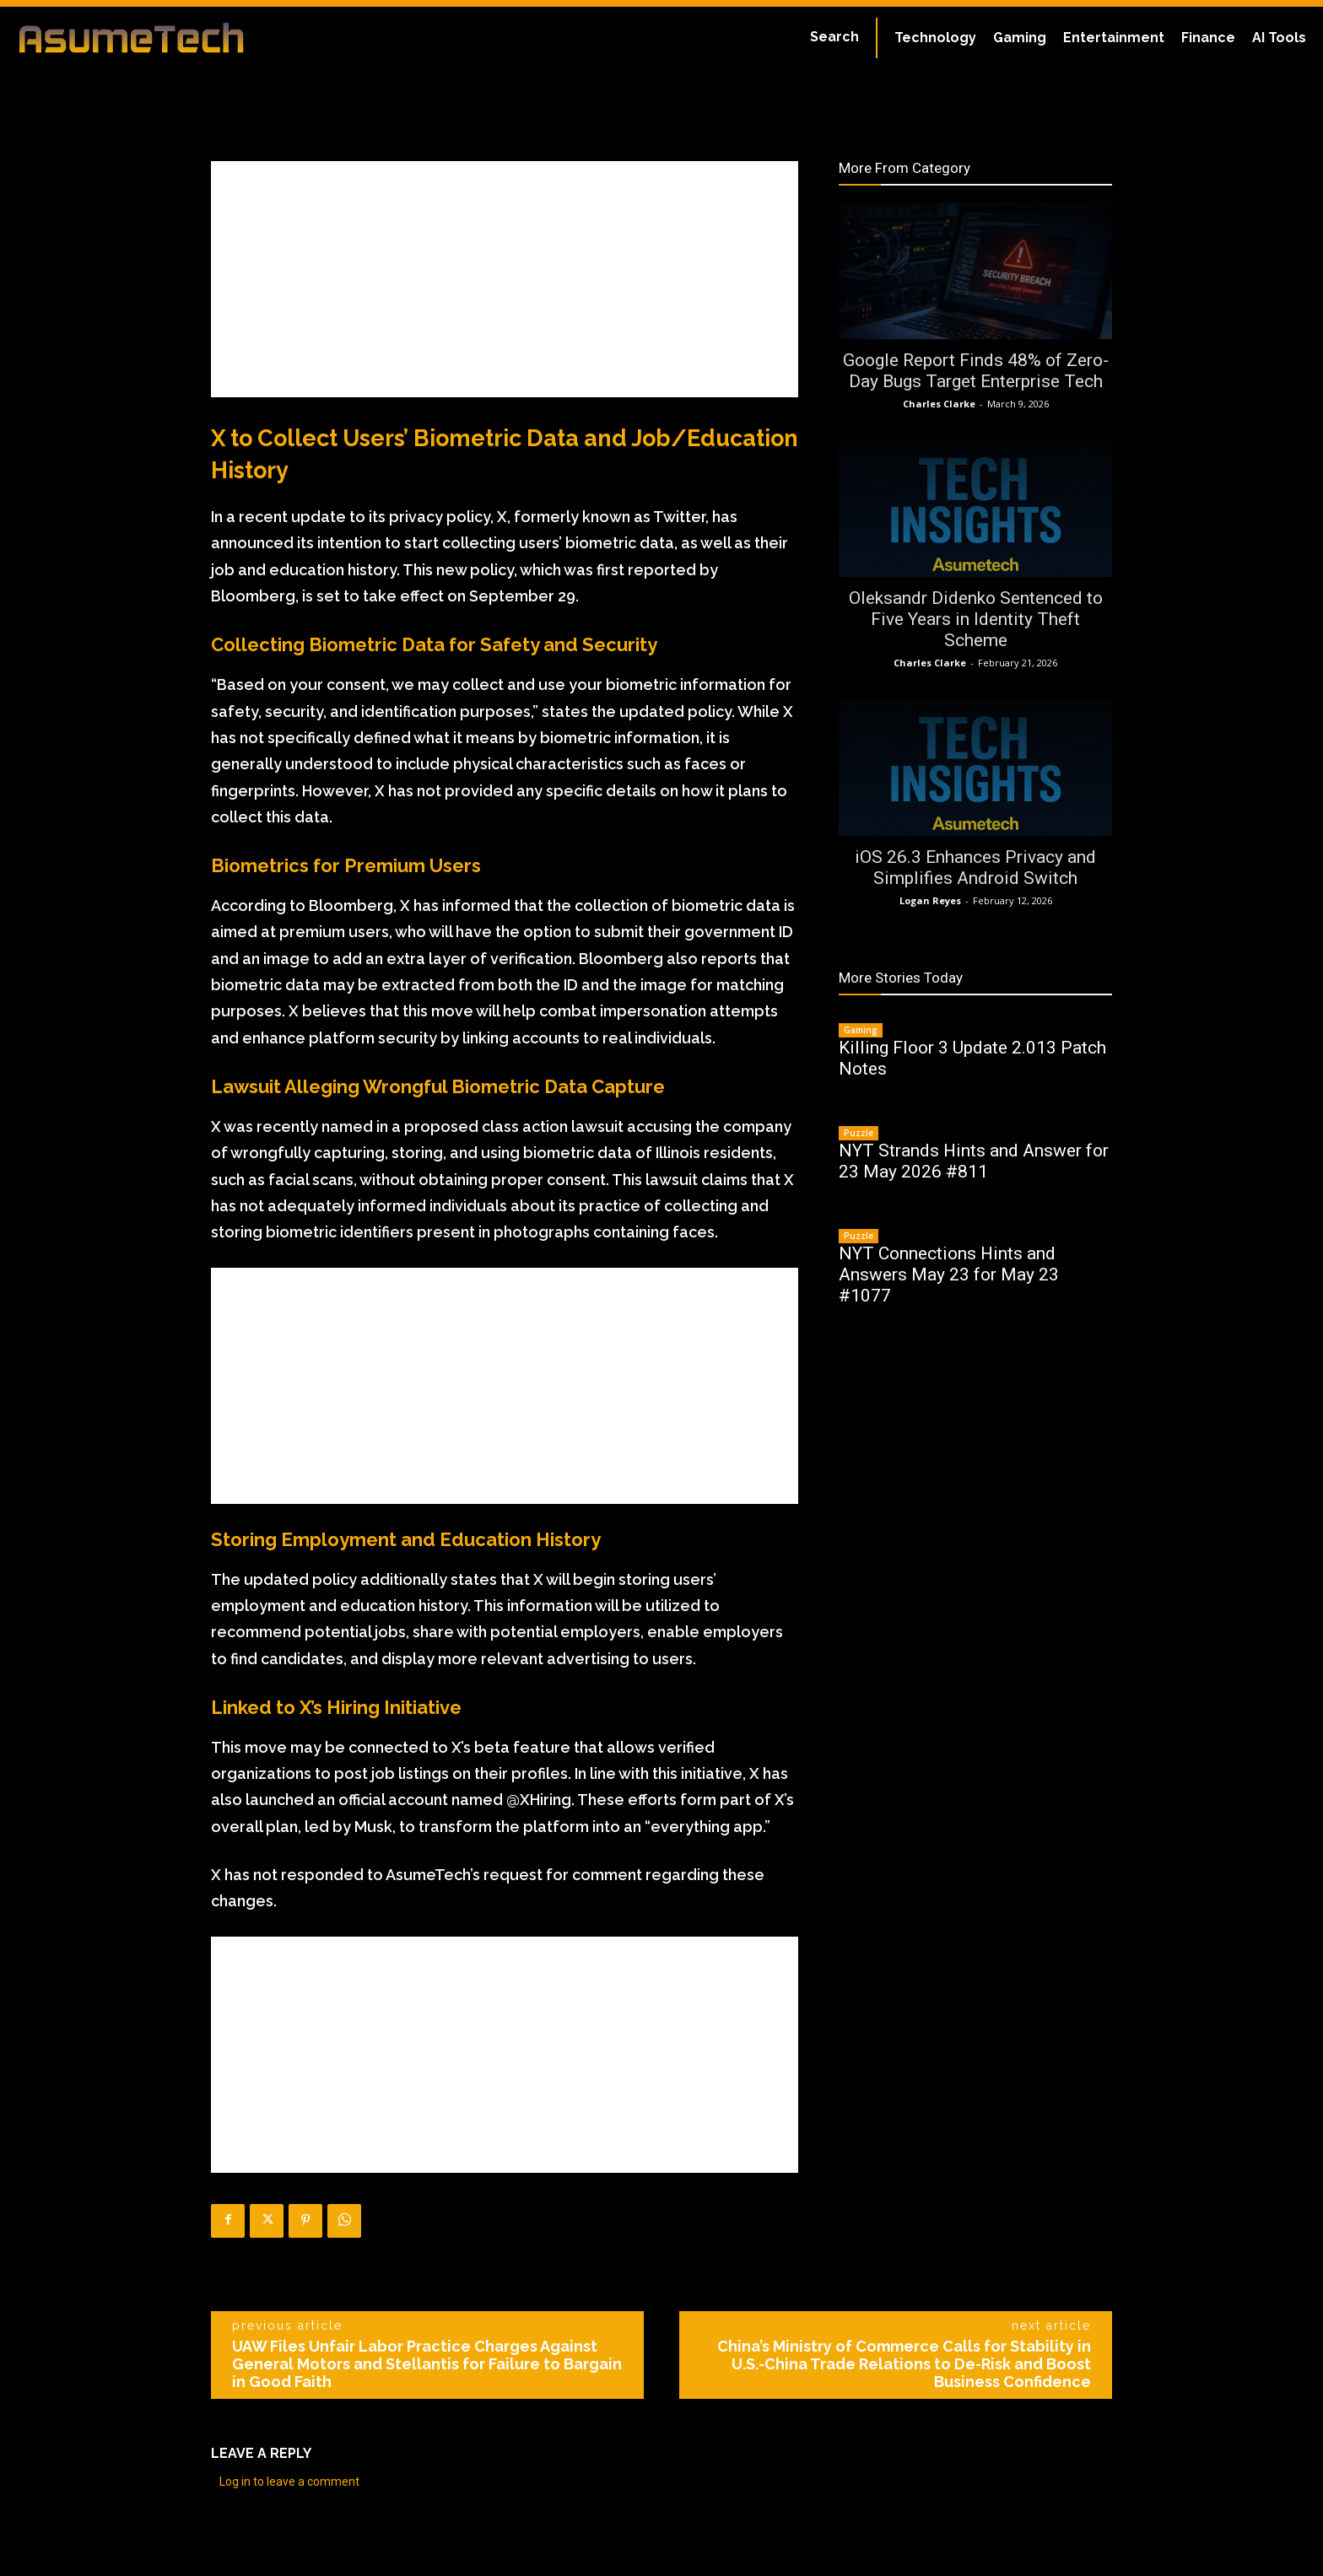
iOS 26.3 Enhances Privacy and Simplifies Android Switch (975, 867)
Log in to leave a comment (289, 2481)
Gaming (861, 1030)
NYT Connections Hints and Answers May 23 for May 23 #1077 (949, 1274)
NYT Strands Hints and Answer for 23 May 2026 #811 (974, 1161)
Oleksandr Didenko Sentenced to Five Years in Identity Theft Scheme (976, 619)
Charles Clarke (939, 403)
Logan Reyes (930, 900)
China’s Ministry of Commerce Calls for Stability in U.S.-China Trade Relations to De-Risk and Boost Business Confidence (904, 2363)
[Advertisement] (504, 279)
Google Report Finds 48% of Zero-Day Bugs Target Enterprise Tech (976, 370)
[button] (834, 37)
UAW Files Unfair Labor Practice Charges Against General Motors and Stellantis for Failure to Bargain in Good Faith (427, 2363)
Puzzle (858, 1133)
